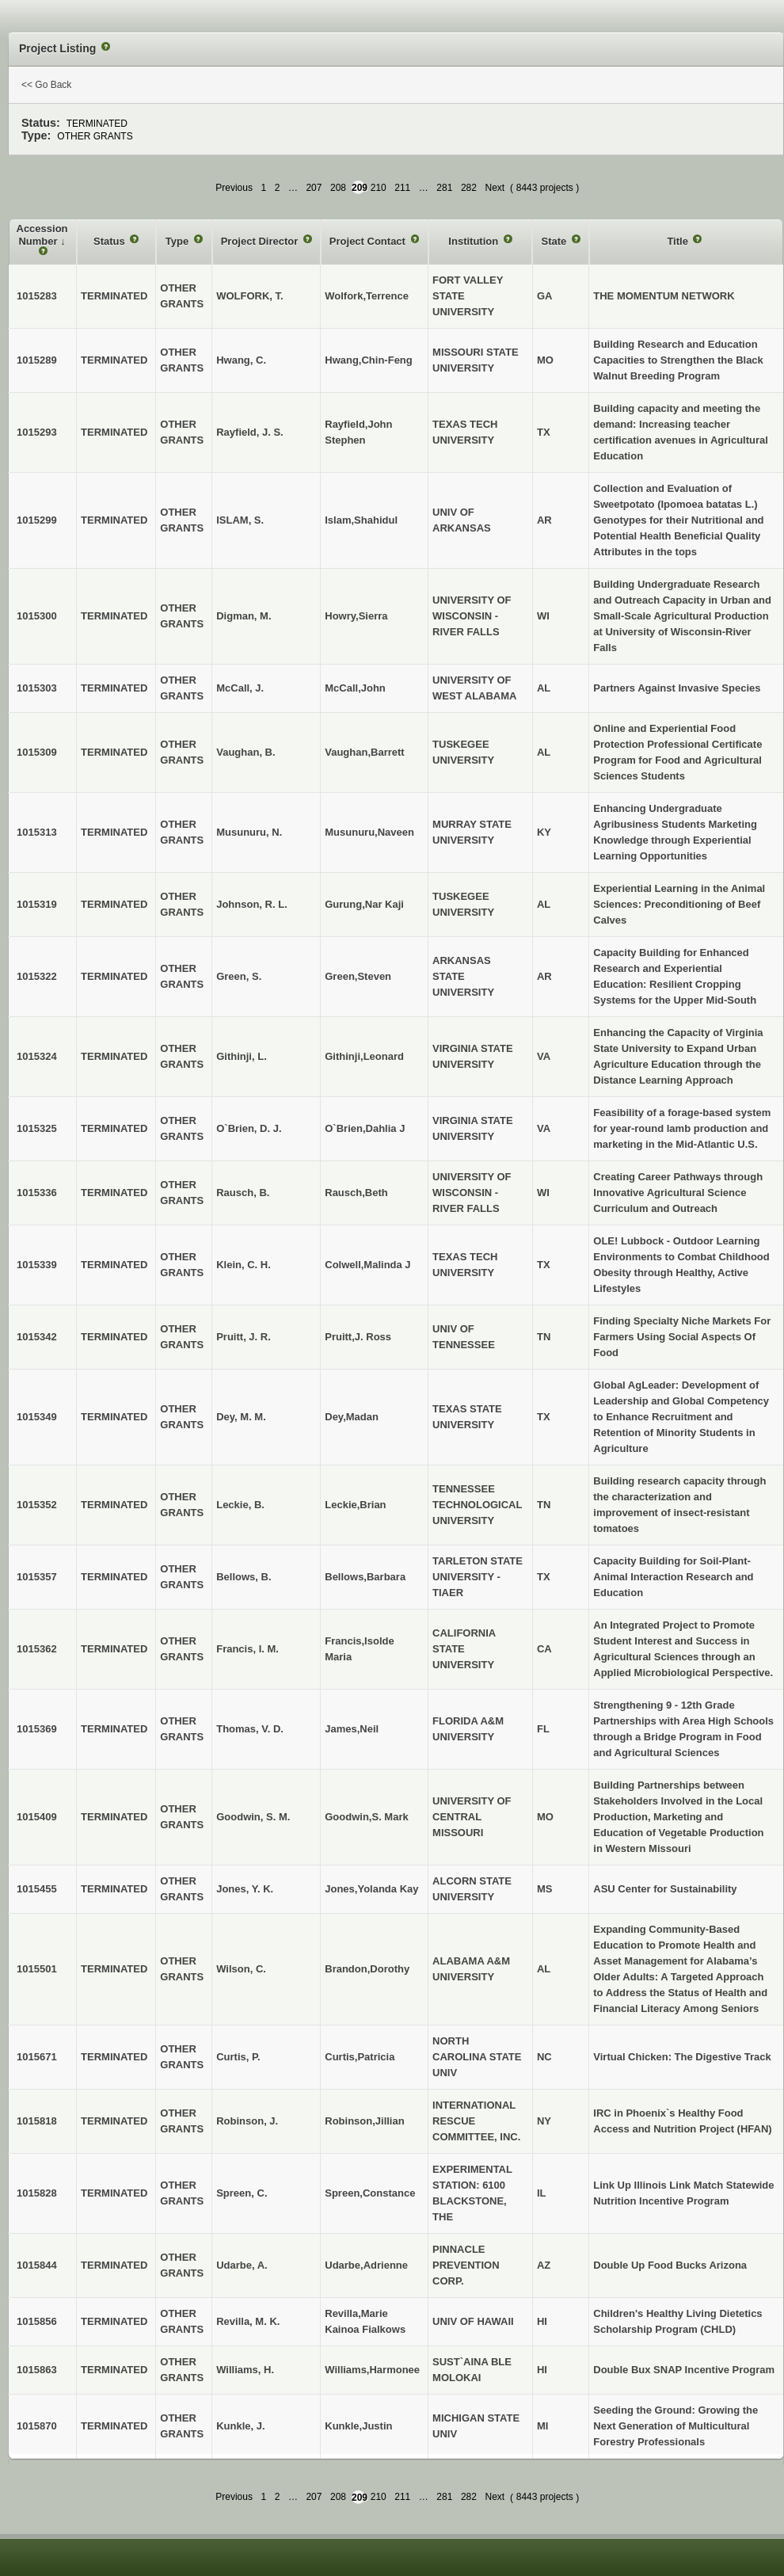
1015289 (37, 360)
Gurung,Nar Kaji (364, 904)
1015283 (37, 296)
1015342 (37, 1337)
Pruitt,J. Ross (358, 1337)
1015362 (37, 1649)
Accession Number (42, 235)
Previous (234, 187)
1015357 (37, 1577)
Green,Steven (358, 976)
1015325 (37, 1128)
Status (110, 241)
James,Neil (352, 1729)
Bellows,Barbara (365, 1577)
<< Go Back (46, 84)
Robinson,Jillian (364, 2121)
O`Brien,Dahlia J (365, 1128)
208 (338, 187)
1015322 (37, 976)
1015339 (37, 1265)
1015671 (37, 2057)
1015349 (37, 1417)
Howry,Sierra (356, 616)
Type (179, 241)
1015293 (37, 432)
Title (679, 241)
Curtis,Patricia (359, 2057)
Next (494, 187)
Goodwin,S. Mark (366, 1817)
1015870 (37, 2426)
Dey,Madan (352, 1417)
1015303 (37, 688)
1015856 (37, 2321)
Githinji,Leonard (364, 1056)
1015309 (37, 752)
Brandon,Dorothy (367, 1969)
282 (469, 187)
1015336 (37, 1192)
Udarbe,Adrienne (366, 2265)
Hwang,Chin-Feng (369, 360)
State (555, 241)
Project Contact (369, 241)
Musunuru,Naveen (369, 832)
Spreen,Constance (370, 2193)
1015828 (37, 2193)
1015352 (37, 1505)
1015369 (37, 1729)
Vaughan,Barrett (364, 752)
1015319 (37, 904)
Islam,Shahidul (361, 520)
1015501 (37, 1969)
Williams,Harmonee (372, 2370)
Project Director (261, 241)
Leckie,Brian (355, 1505)
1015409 (37, 1817)
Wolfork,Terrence (367, 296)
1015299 (37, 520)
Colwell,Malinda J (367, 1265)
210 (378, 187)
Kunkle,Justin (358, 2426)
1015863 (37, 2370)
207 (314, 187)
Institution (474, 241)
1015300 (37, 616)
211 (402, 187)
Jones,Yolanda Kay (371, 1889)
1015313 (37, 832)
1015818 (37, 2121)
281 (444, 187)
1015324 (37, 1056)
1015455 (37, 1889)
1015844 (37, 2265)
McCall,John (355, 688)
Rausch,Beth (356, 1192)
